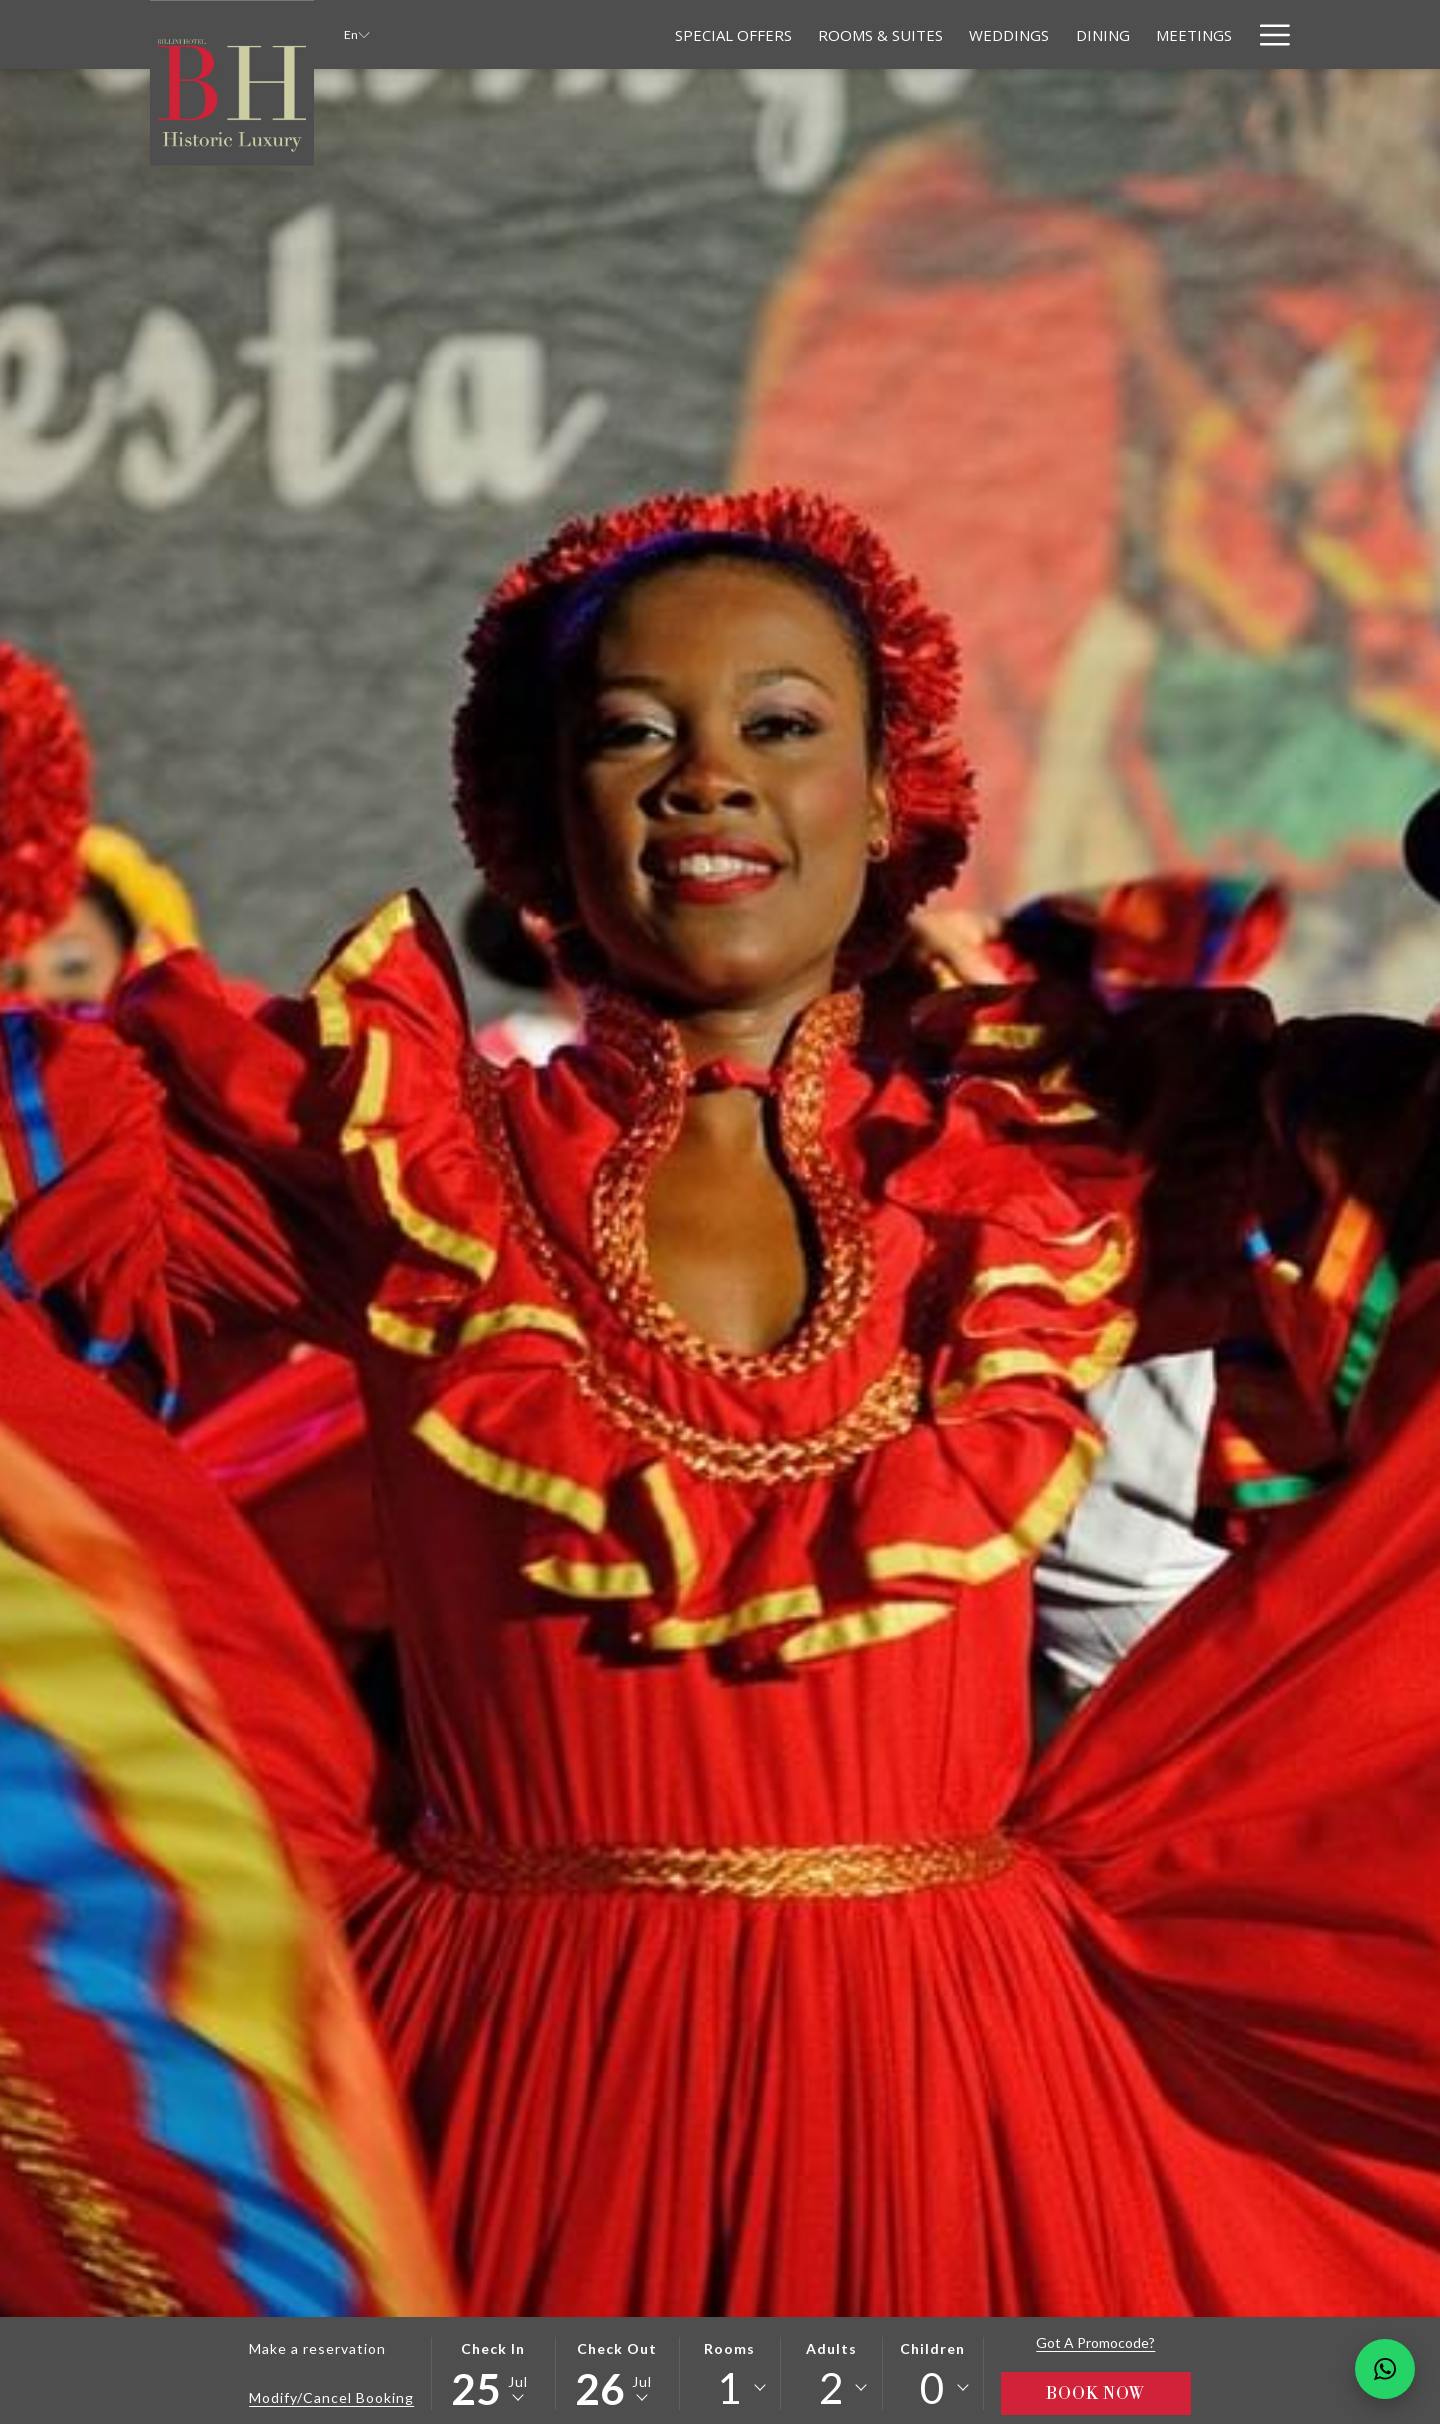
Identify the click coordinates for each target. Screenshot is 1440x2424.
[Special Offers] (662, 34)
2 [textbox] (831, 2388)
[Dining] (1031, 34)
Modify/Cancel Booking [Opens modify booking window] (331, 2397)
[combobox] (730, 2388)
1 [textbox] (729, 2388)
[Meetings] (1123, 34)
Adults (831, 2348)
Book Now (1095, 2394)
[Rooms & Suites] (809, 34)
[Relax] (1209, 34)
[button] (493, 2373)
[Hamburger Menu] (1267, 34)
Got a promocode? (1095, 2342)
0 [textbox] (932, 2388)
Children (932, 2348)
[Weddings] (938, 34)
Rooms (729, 2348)
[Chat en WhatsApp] (1385, 2369)
